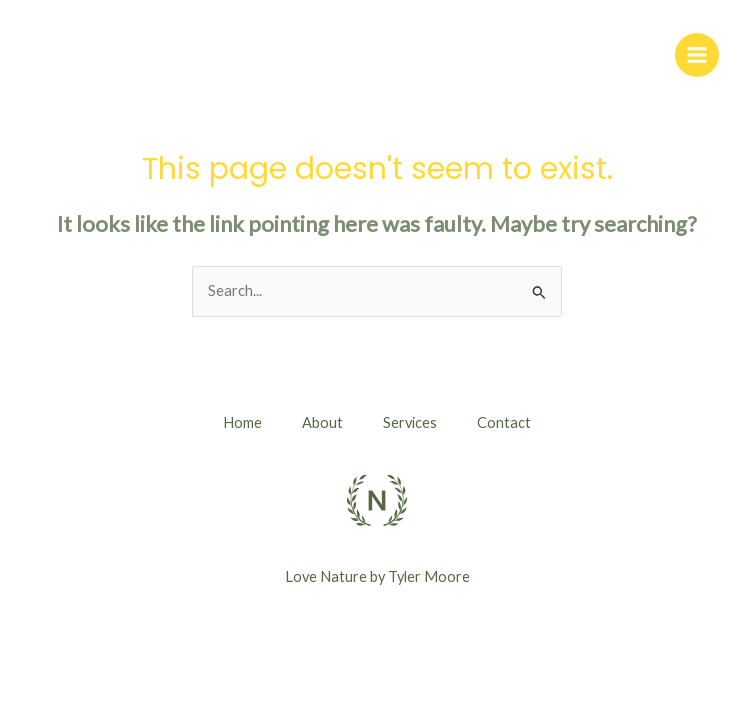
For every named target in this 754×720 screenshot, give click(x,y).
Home (242, 422)
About (322, 422)
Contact (504, 422)
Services (410, 422)
